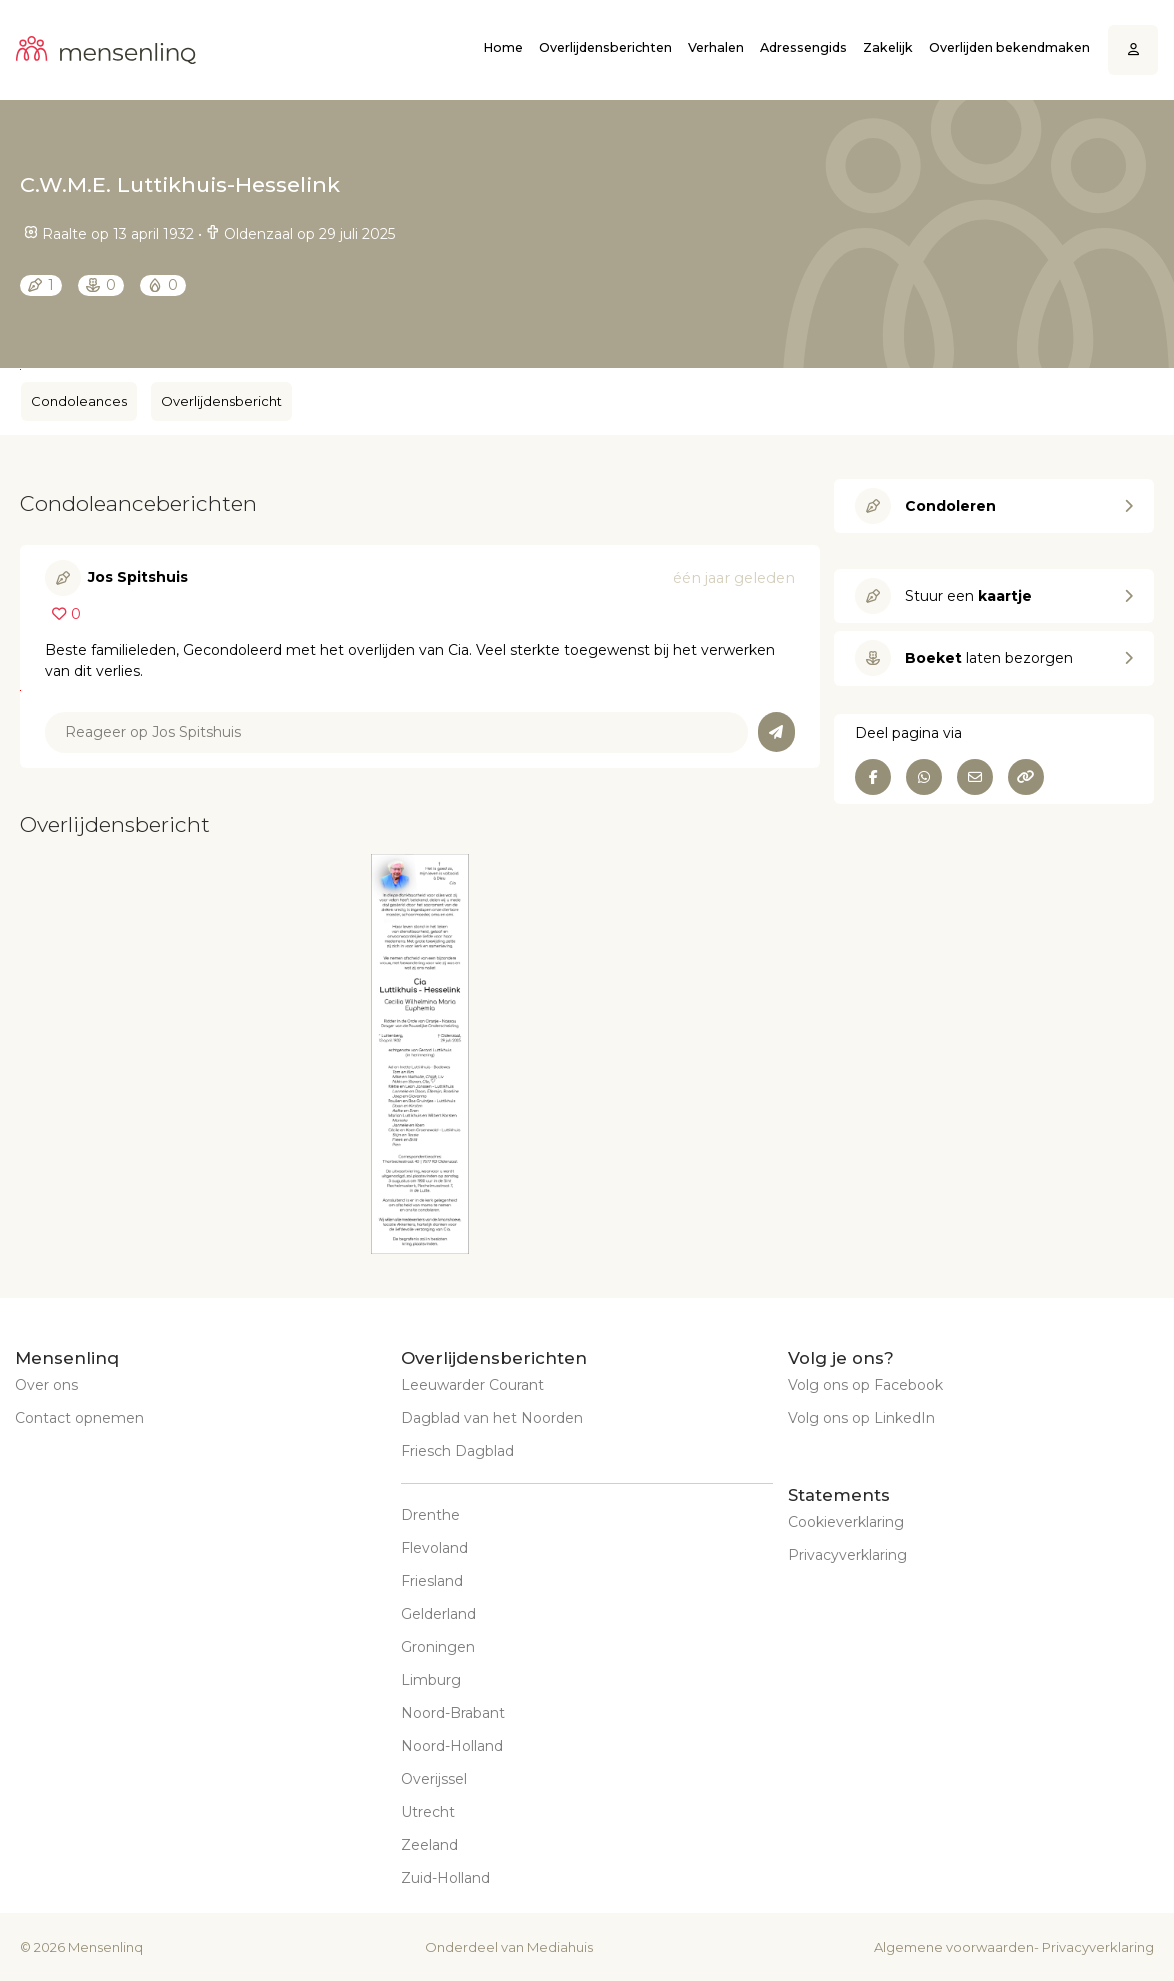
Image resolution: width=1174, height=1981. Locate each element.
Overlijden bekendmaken (1009, 47)
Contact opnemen (79, 1418)
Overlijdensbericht (221, 401)
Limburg (431, 1680)
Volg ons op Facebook (865, 1385)
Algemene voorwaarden (954, 1947)
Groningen (438, 1647)
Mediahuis (560, 1947)
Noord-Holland (452, 1746)
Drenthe (430, 1515)
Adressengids (803, 47)
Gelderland (438, 1614)
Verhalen (716, 47)
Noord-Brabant (453, 1713)
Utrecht (428, 1812)
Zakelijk (888, 47)
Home (503, 47)
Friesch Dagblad (457, 1451)
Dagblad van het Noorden (492, 1418)
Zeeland (429, 1845)
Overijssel (434, 1779)
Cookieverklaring (846, 1522)
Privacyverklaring (847, 1555)
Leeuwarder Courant (472, 1385)
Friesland (432, 1581)
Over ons (46, 1385)
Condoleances (79, 401)
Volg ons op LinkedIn (861, 1418)
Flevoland (434, 1548)
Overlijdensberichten (605, 47)
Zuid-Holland (445, 1878)
